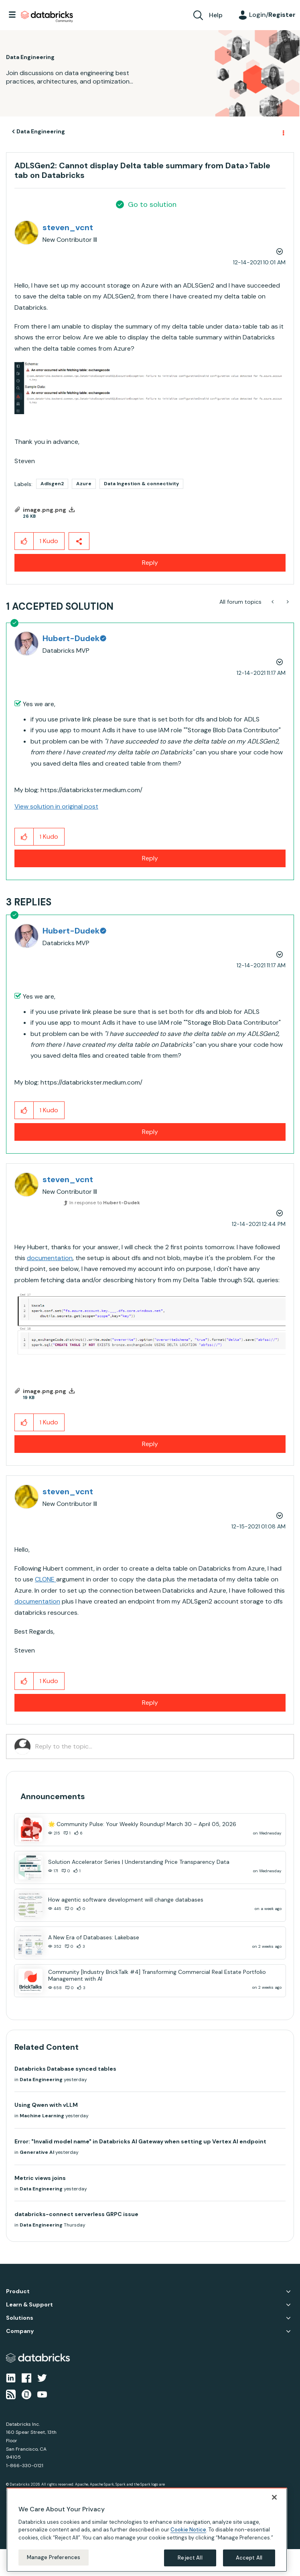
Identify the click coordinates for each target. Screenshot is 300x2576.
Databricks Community (47, 17)
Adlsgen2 (52, 483)
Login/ (272, 14)
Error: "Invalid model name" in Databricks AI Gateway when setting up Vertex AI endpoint (140, 2141)
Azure (83, 483)
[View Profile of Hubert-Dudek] (74, 638)
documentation (50, 1258)
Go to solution (152, 204)
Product (18, 2291)
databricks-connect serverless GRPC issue (76, 2214)
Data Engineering (40, 131)
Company (20, 2331)
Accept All (249, 2557)
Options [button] (283, 132)
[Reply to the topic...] (160, 1746)
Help (216, 15)
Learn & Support (29, 2304)
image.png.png (44, 509)
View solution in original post (56, 806)
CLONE (45, 1579)
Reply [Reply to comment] (150, 858)
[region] (146, 2530)
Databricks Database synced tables (65, 2068)
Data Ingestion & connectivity (141, 483)
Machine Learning (42, 2115)
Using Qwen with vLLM (46, 2104)
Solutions (19, 2318)
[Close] (274, 2497)
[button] (150, 388)
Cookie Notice (188, 2529)
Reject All (190, 2557)
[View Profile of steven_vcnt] (68, 227)
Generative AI (37, 2152)
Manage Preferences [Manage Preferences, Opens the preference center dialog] (53, 2557)
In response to (104, 1202)
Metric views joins (40, 2178)
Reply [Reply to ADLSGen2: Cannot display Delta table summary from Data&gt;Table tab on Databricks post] (150, 562)
